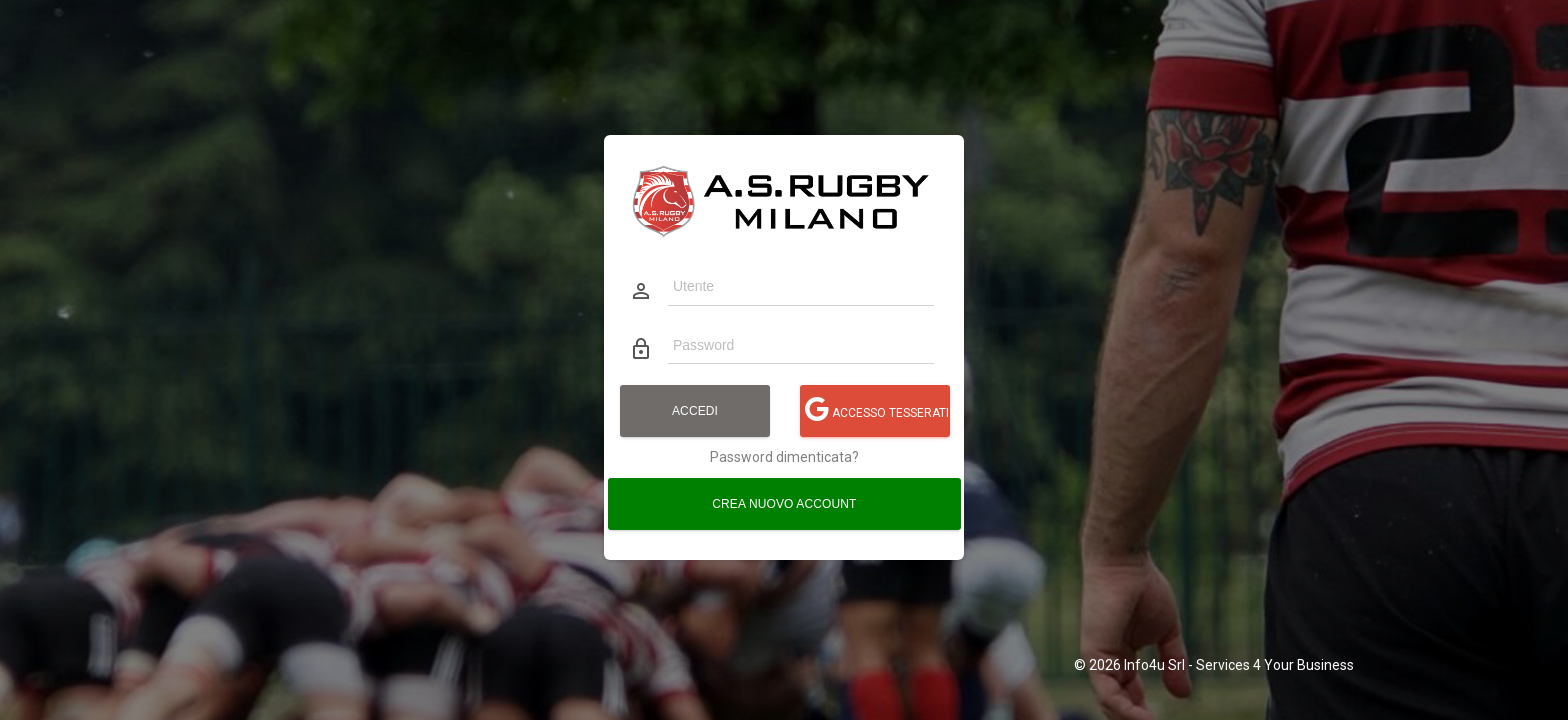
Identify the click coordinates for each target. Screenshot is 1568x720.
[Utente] (800, 286)
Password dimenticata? (784, 457)
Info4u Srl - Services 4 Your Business (1239, 665)
